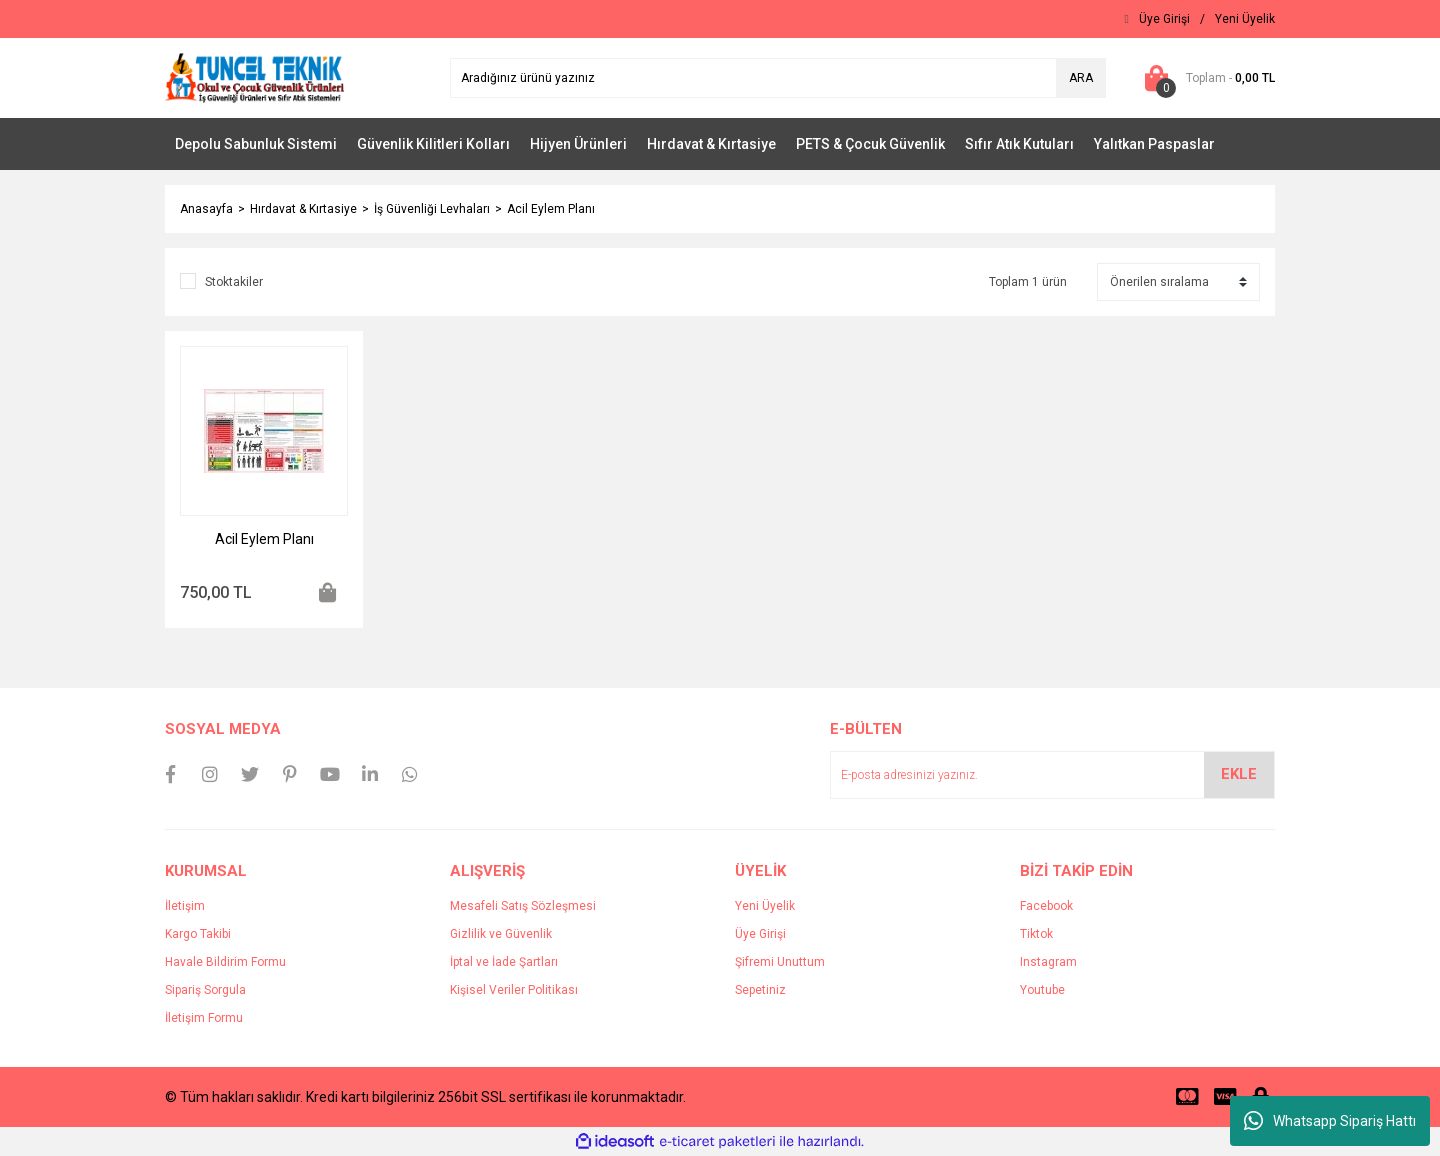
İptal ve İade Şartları (504, 962)
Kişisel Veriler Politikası (514, 990)
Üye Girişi (760, 934)
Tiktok (1036, 934)
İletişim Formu (204, 1018)
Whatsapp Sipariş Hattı (1330, 1121)
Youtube (1042, 990)
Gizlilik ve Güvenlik (501, 934)
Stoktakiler (234, 282)
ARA (1081, 78)
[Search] (778, 78)
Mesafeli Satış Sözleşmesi (523, 906)
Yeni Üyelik (765, 906)
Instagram (1048, 962)
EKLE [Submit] (1239, 774)
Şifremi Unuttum (780, 962)
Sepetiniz (760, 990)
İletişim (185, 906)
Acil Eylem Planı (551, 209)
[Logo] (254, 77)
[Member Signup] (1245, 19)
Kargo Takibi (198, 934)
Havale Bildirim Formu (225, 962)
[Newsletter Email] (1052, 775)
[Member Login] (1164, 19)
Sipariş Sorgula (205, 990)
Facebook (1046, 906)
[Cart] (1205, 78)
